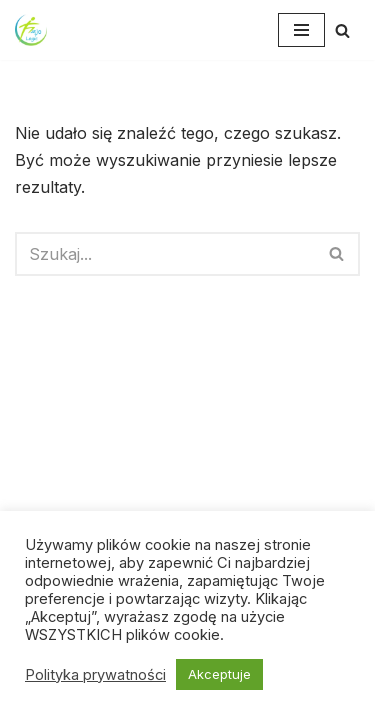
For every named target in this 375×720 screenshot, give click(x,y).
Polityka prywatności (95, 675)
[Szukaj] (342, 30)
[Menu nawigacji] (301, 30)
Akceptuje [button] (219, 674)
